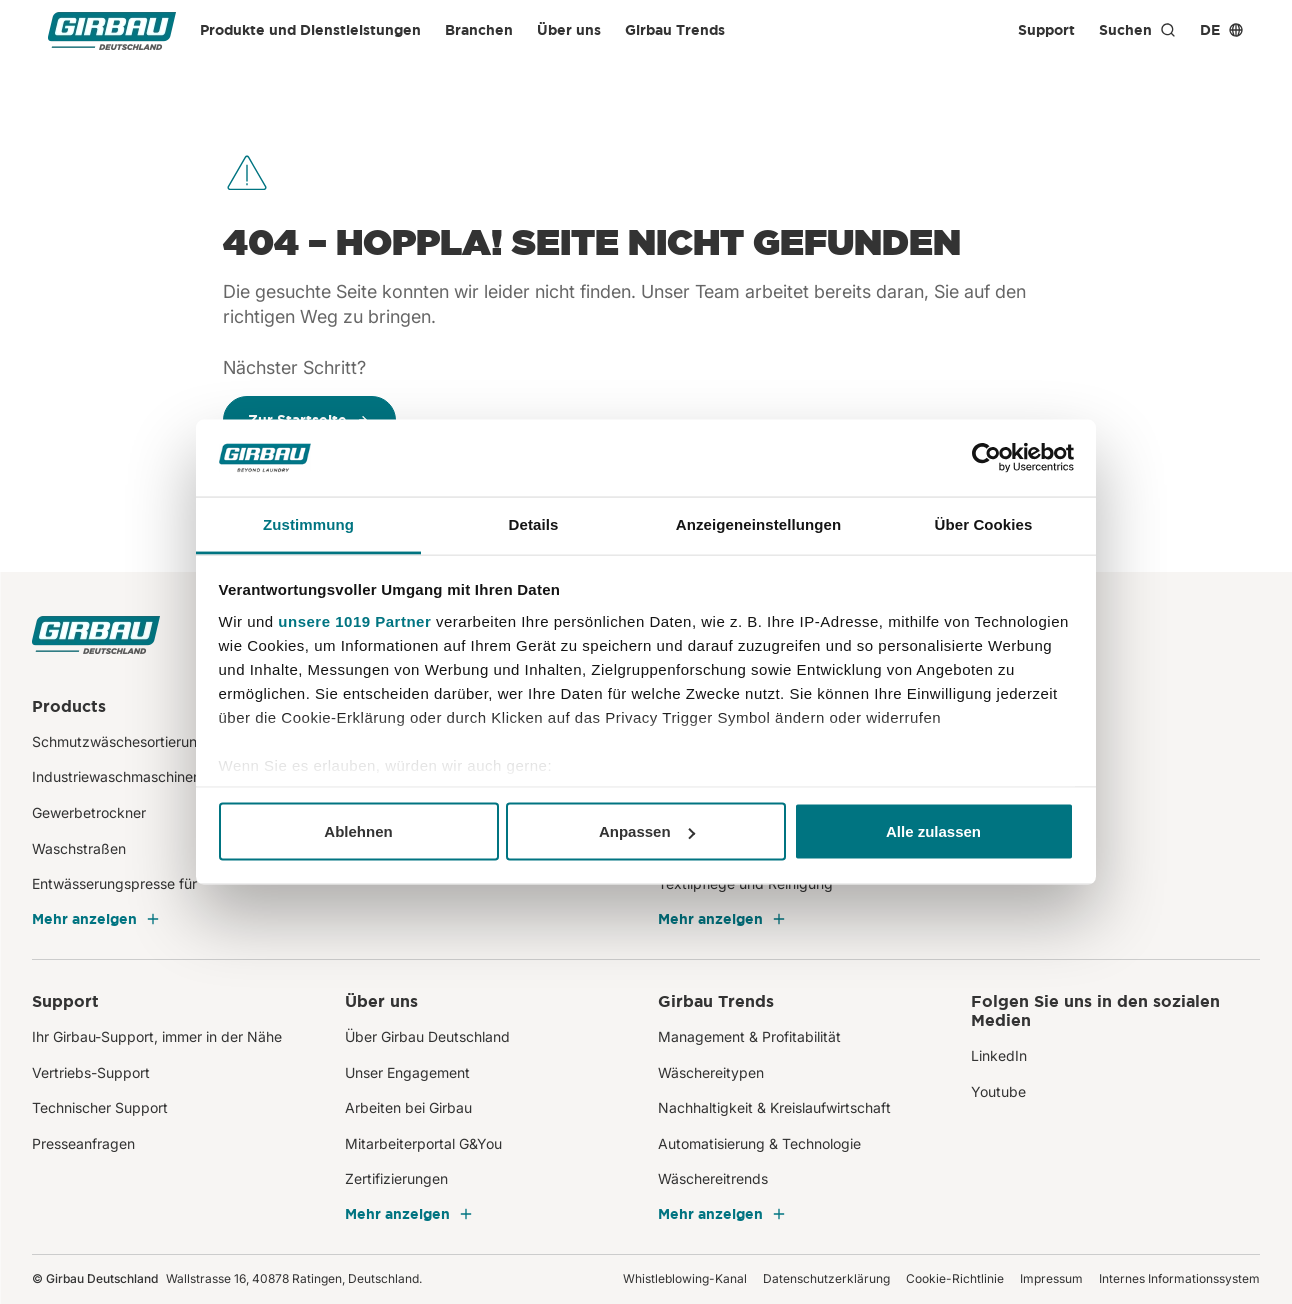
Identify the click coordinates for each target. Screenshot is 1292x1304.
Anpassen (647, 831)
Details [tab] (534, 523)
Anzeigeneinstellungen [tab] (758, 523)
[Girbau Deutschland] (112, 30)
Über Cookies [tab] (984, 523)
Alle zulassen (933, 831)
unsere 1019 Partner (354, 620)
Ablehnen (358, 831)
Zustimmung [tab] (308, 523)
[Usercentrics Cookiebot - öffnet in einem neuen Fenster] (986, 458)
